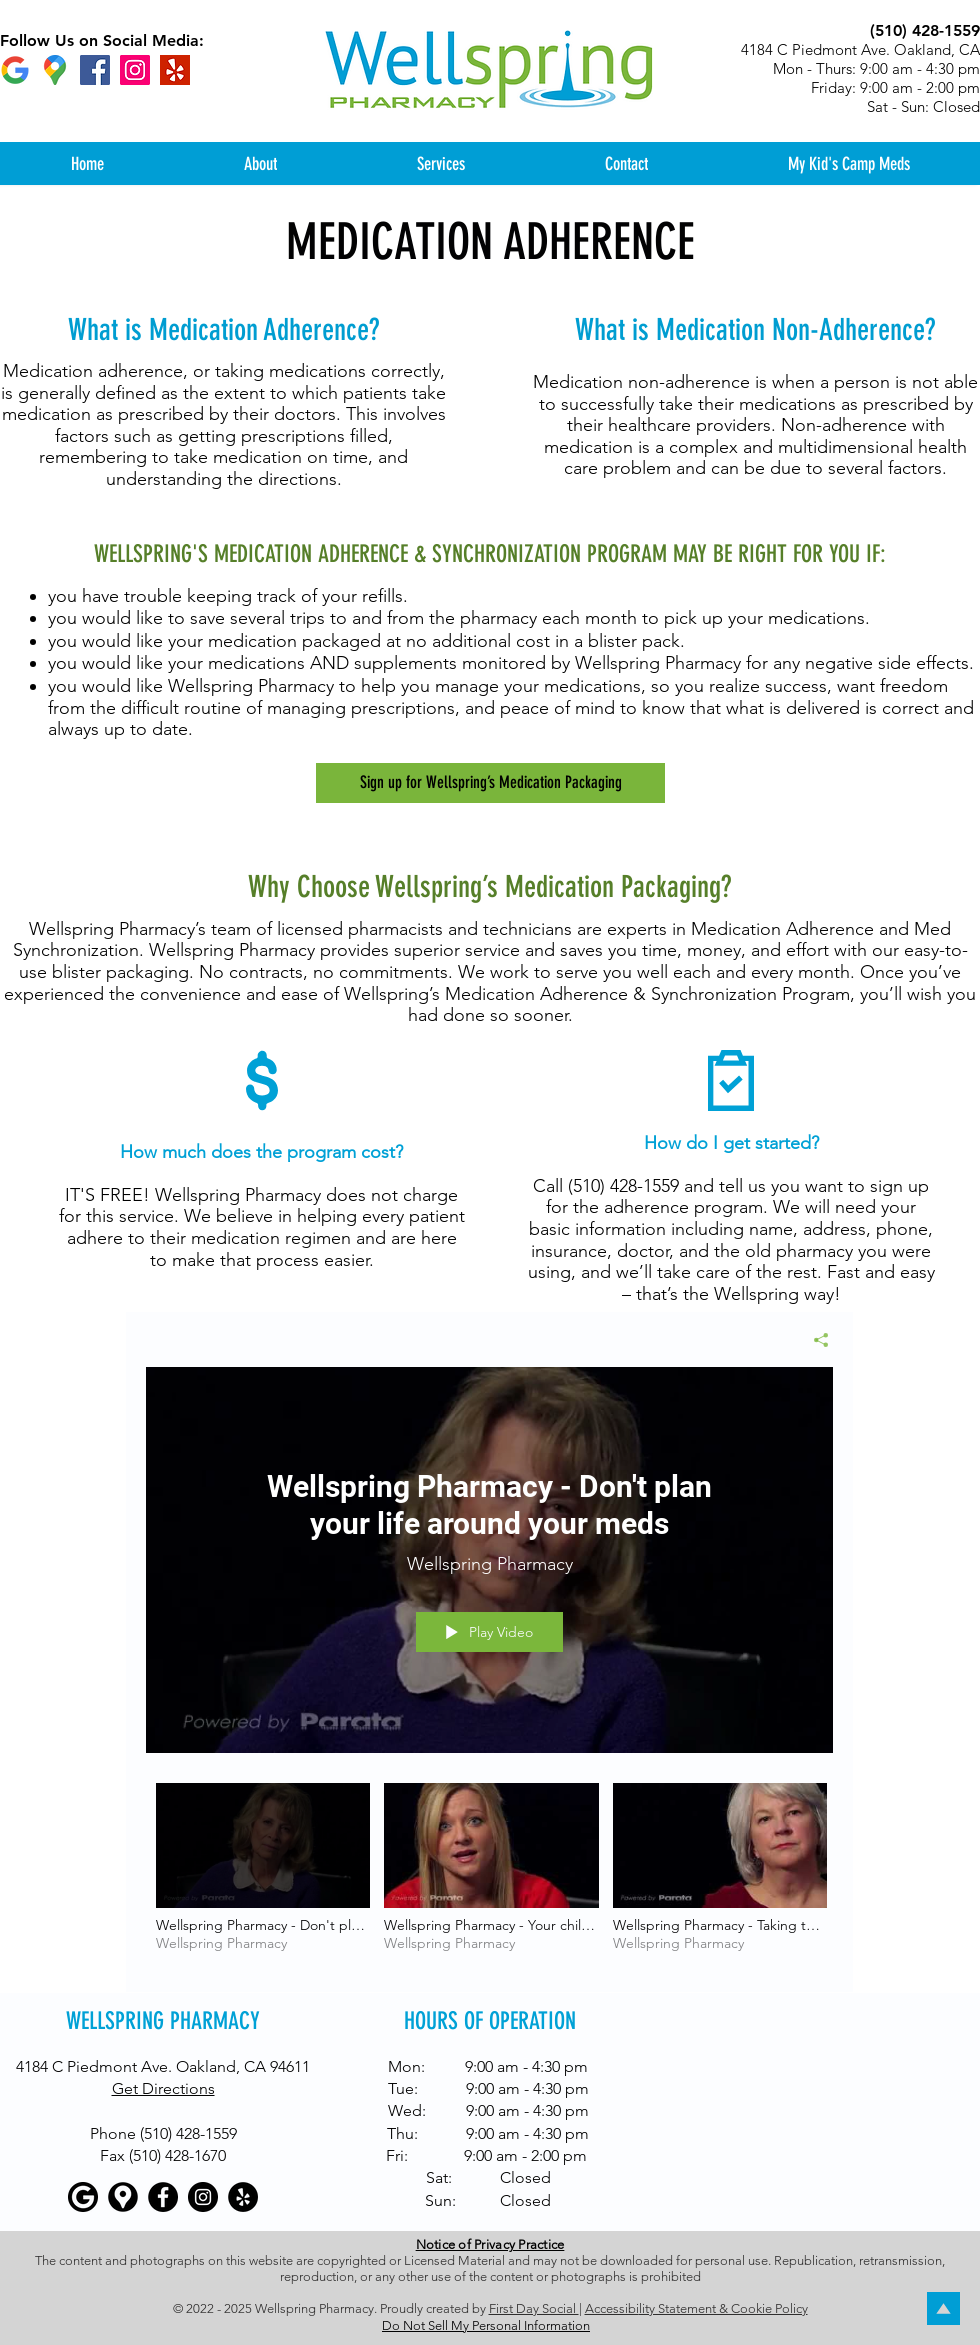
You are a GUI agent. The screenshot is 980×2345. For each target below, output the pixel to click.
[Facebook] (95, 70)
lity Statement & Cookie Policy (723, 2308)
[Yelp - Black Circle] (243, 2197)
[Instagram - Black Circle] (203, 2197)
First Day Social (534, 2308)
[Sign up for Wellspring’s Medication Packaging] (490, 783)
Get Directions (163, 2088)
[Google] (15, 70)
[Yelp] (175, 70)
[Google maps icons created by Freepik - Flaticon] (55, 70)
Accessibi (612, 2308)
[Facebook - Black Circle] (163, 2197)
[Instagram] (135, 70)
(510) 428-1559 (623, 1186)
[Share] (813, 1340)
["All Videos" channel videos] (489, 1873)
